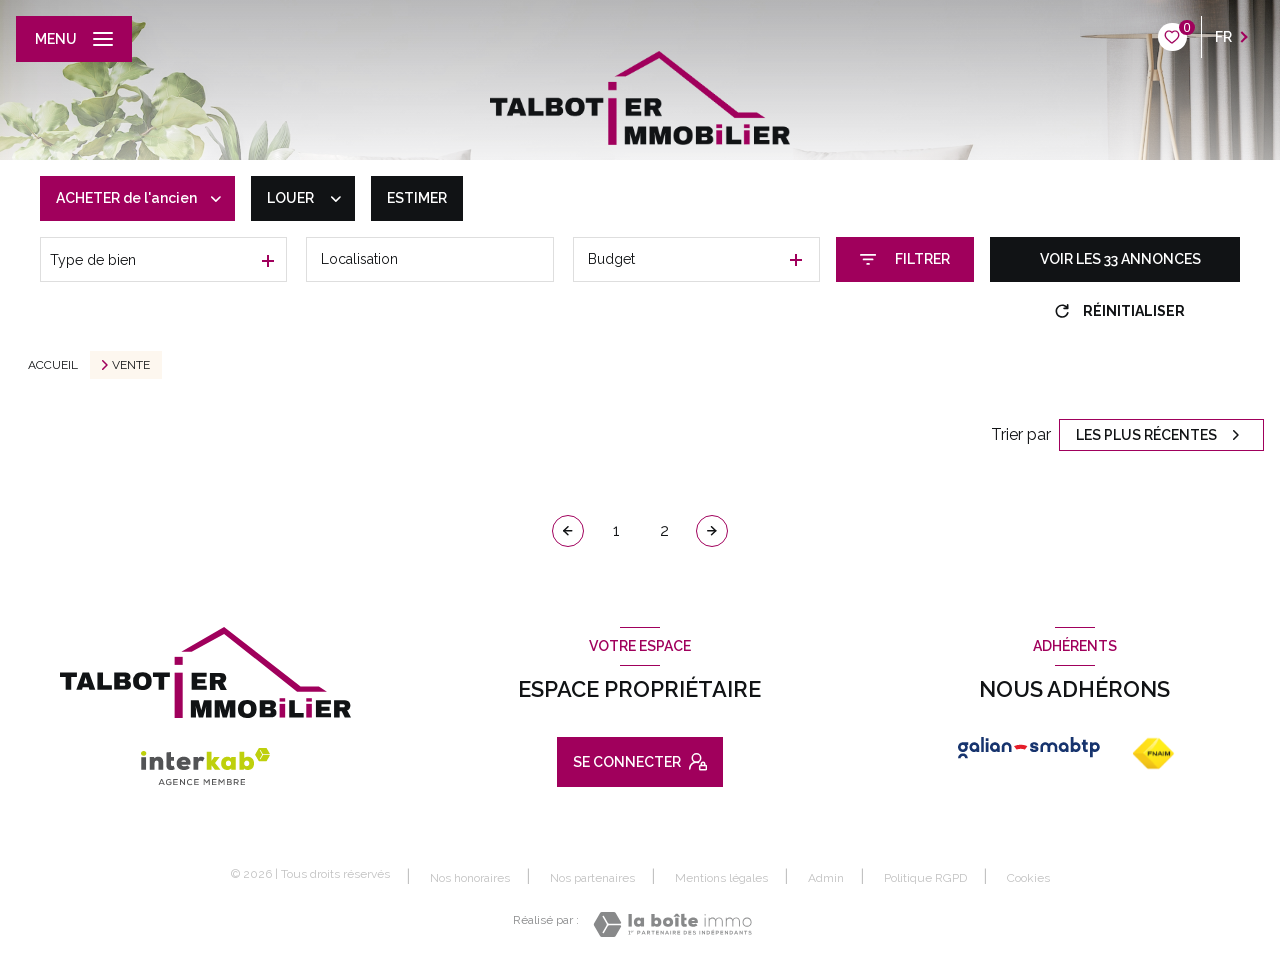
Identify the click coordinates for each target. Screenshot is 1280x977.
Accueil (53, 365)
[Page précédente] (568, 531)
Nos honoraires (470, 878)
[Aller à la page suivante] (712, 531)
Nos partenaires (592, 878)
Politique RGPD (925, 878)
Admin (826, 878)
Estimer (417, 198)
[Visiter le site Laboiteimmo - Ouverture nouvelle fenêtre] (672, 924)
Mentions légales (721, 878)
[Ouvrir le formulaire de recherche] (905, 259)
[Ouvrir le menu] (74, 39)
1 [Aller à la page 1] (616, 530)
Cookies (1028, 878)
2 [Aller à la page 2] (664, 530)
